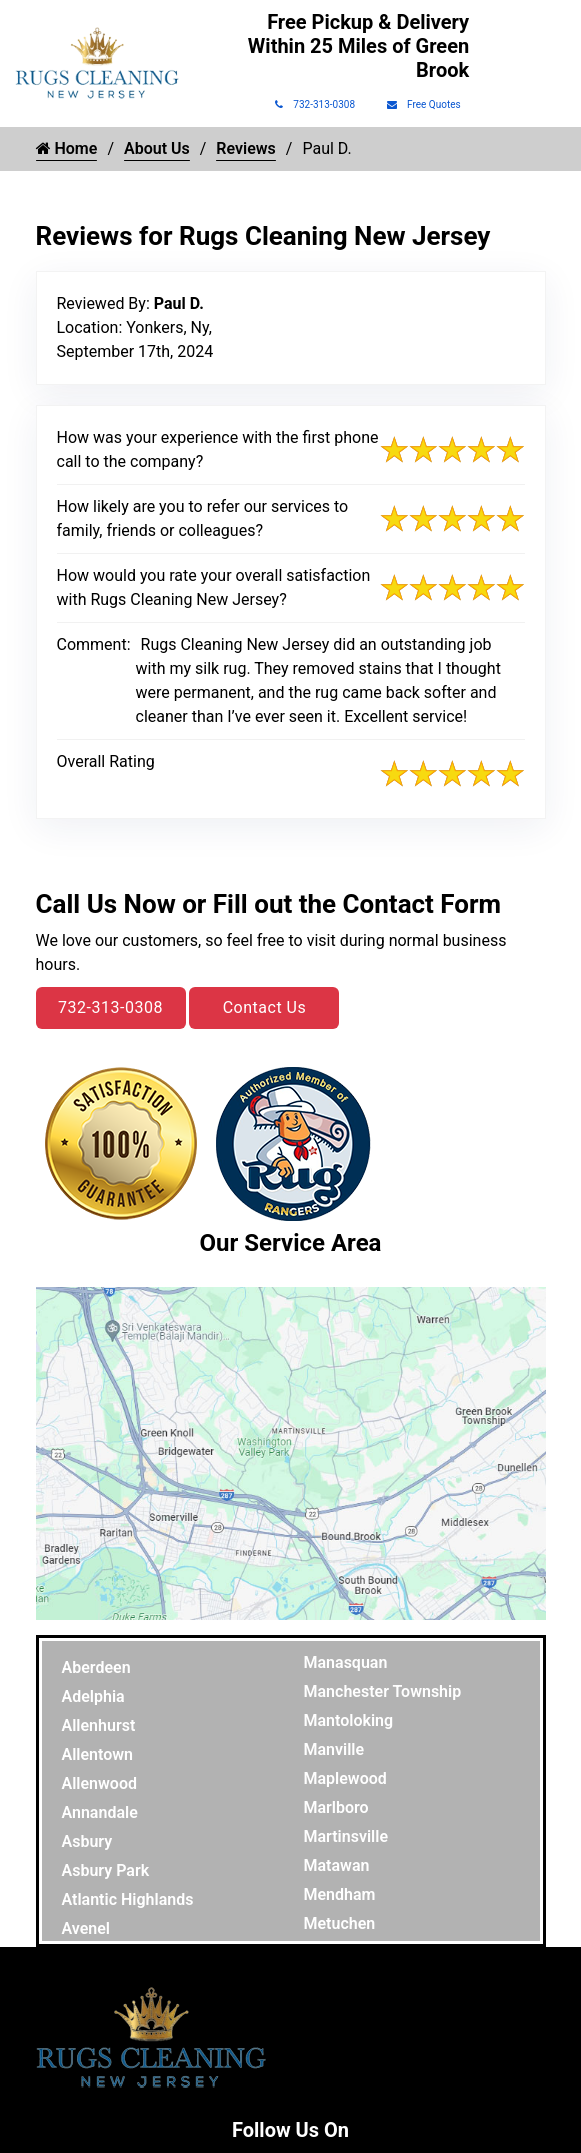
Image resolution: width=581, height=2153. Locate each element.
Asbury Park (106, 1870)
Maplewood (345, 1778)
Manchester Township (383, 1691)
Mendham (340, 1894)
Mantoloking (349, 1720)
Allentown (98, 1754)
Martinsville (346, 1836)
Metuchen (340, 1923)
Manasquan (346, 1662)
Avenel (86, 1928)
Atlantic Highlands (128, 1899)
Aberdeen (96, 1667)
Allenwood (99, 1783)
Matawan (337, 1865)
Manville (334, 1749)
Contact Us (265, 1007)
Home (67, 148)
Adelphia (93, 1696)
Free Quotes (424, 104)
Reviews (246, 148)
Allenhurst (99, 1725)
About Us (157, 148)
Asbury (87, 1841)
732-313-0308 (315, 104)
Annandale (100, 1812)
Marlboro (336, 1807)
